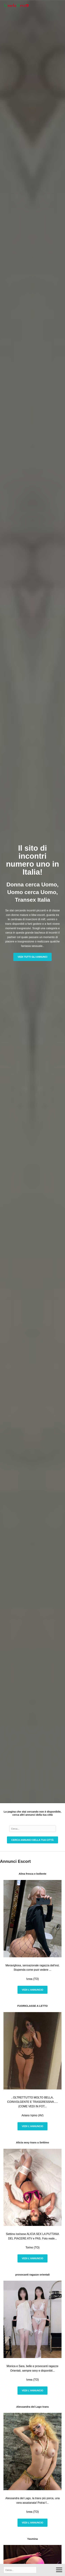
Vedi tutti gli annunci (32, 956)
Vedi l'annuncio (32, 1989)
